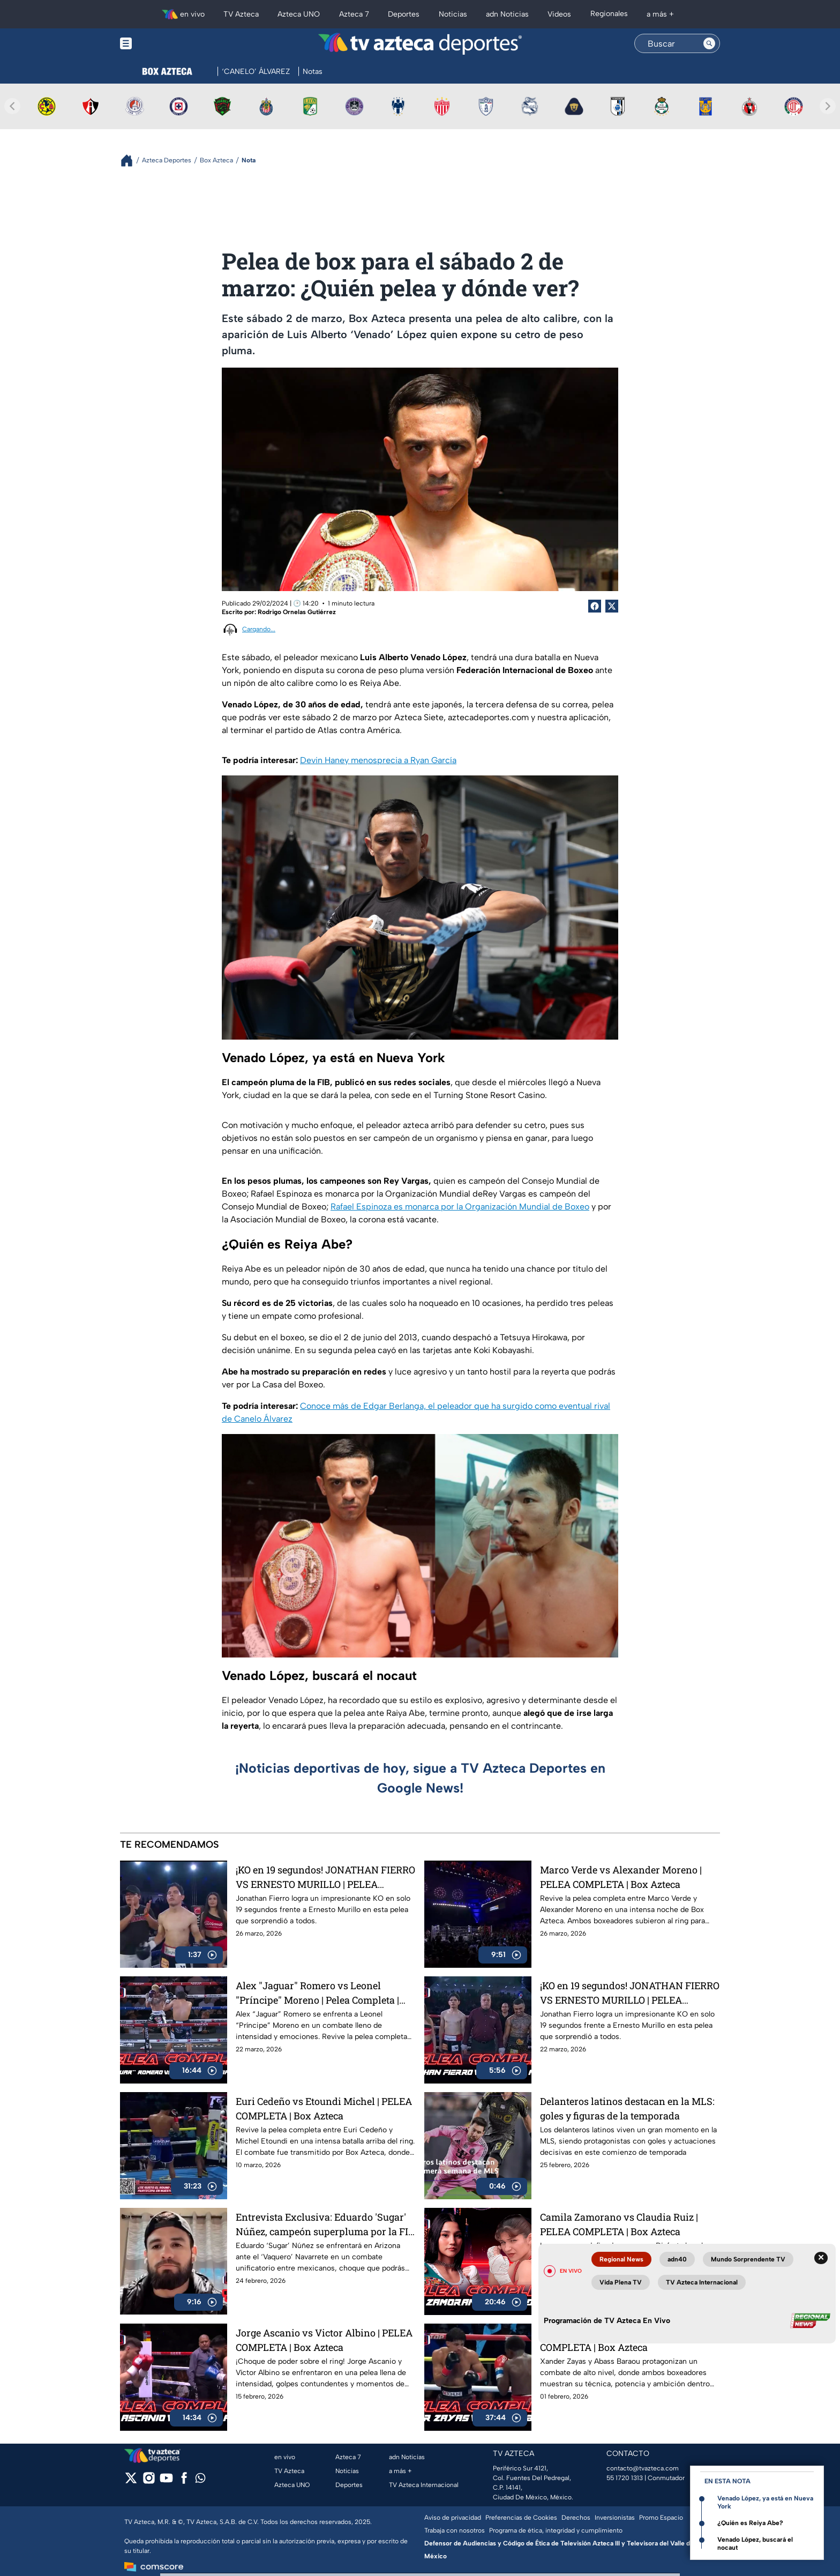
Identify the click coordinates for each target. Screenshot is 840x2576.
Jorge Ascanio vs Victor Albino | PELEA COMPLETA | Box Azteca (324, 2340)
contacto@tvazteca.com (642, 2468)
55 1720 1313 (624, 2478)
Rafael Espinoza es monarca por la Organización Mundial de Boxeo (460, 1206)
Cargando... (258, 629)
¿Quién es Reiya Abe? (750, 2523)
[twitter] (131, 2481)
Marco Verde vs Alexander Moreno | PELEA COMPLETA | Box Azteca (621, 1877)
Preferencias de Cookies (521, 2517)
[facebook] (184, 2481)
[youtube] (166, 2481)
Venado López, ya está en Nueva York (765, 2502)
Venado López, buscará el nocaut (755, 2543)
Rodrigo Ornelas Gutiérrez (297, 612)
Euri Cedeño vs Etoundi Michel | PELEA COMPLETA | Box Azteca (324, 2108)
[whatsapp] (200, 2480)
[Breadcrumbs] (131, 160)
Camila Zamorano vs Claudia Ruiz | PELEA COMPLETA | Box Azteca (619, 2224)
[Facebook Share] (594, 606)
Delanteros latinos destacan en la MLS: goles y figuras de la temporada (627, 2108)
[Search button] (709, 43)
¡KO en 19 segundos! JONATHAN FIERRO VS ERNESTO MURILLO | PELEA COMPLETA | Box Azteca (325, 1877)
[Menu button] (163, 44)
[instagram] (148, 2481)
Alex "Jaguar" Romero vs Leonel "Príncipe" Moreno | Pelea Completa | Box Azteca (317, 1992)
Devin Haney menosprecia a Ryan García (378, 760)
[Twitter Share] (611, 606)
